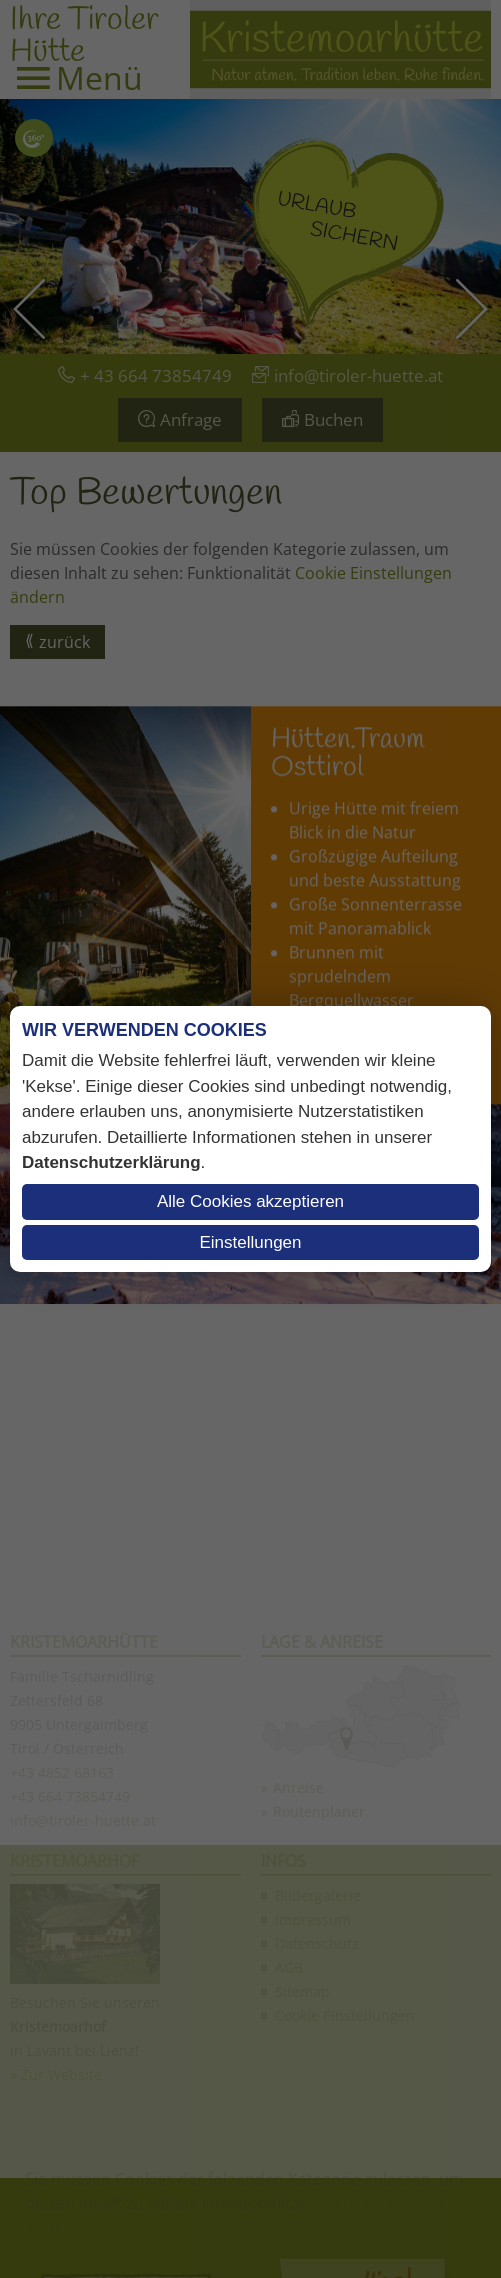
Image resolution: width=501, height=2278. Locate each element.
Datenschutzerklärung (111, 1162)
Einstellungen (250, 1242)
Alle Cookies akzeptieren (250, 1201)
